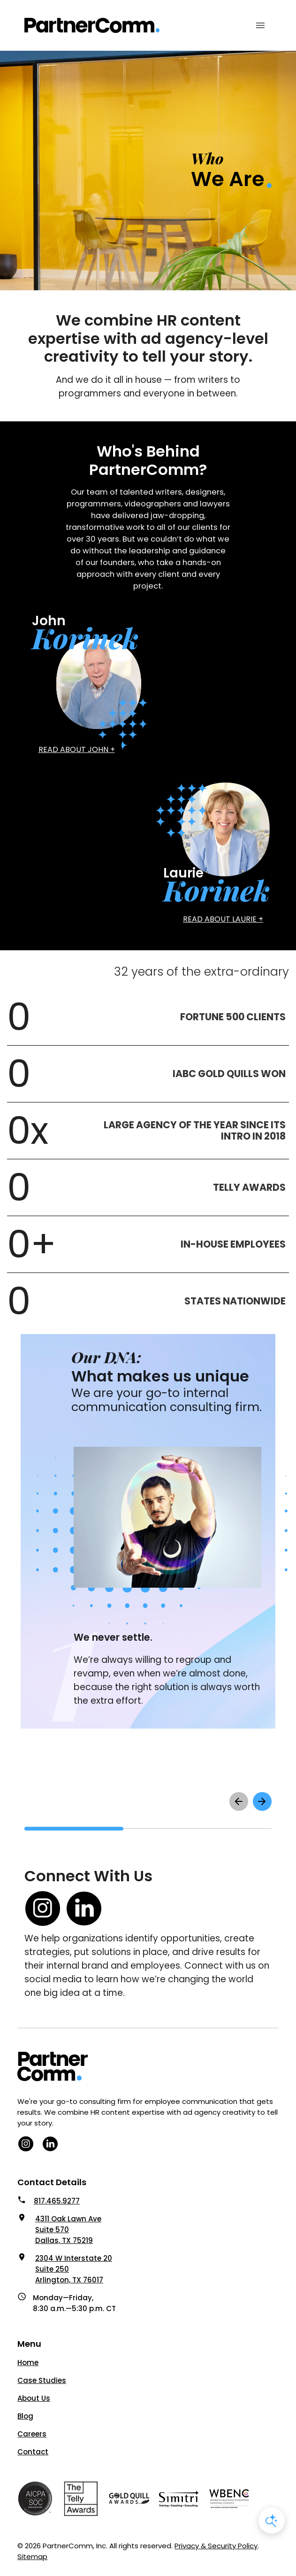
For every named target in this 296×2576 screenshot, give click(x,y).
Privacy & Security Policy (216, 2546)
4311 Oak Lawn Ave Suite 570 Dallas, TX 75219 (68, 2229)
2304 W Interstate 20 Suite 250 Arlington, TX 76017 (73, 2269)
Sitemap (32, 2556)
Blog (25, 2416)
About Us (33, 2398)
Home (27, 2362)
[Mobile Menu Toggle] (260, 25)
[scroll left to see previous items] (238, 1801)
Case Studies (41, 2380)
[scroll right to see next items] (262, 1801)
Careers (31, 2434)
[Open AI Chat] (271, 2520)
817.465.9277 (57, 2201)
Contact (32, 2452)
